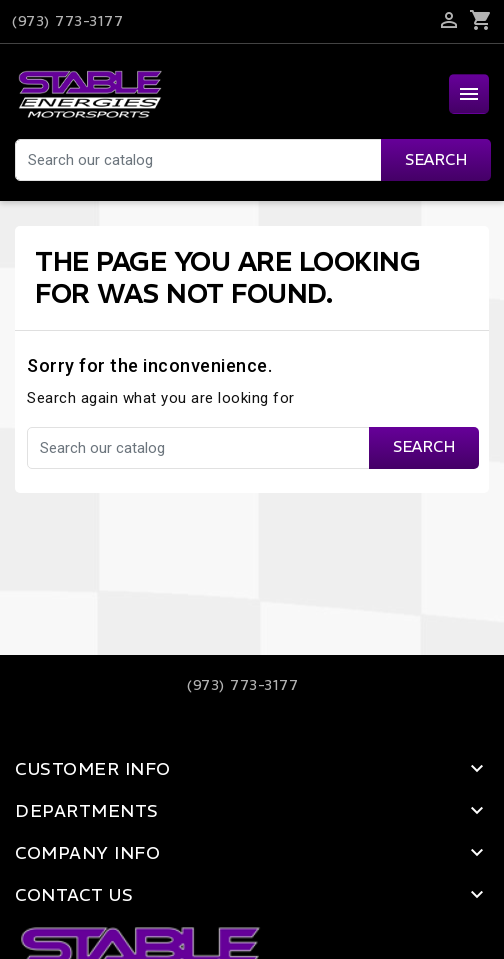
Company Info (87, 853)
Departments (87, 811)
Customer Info (93, 769)
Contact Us (74, 895)
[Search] (252, 160)
